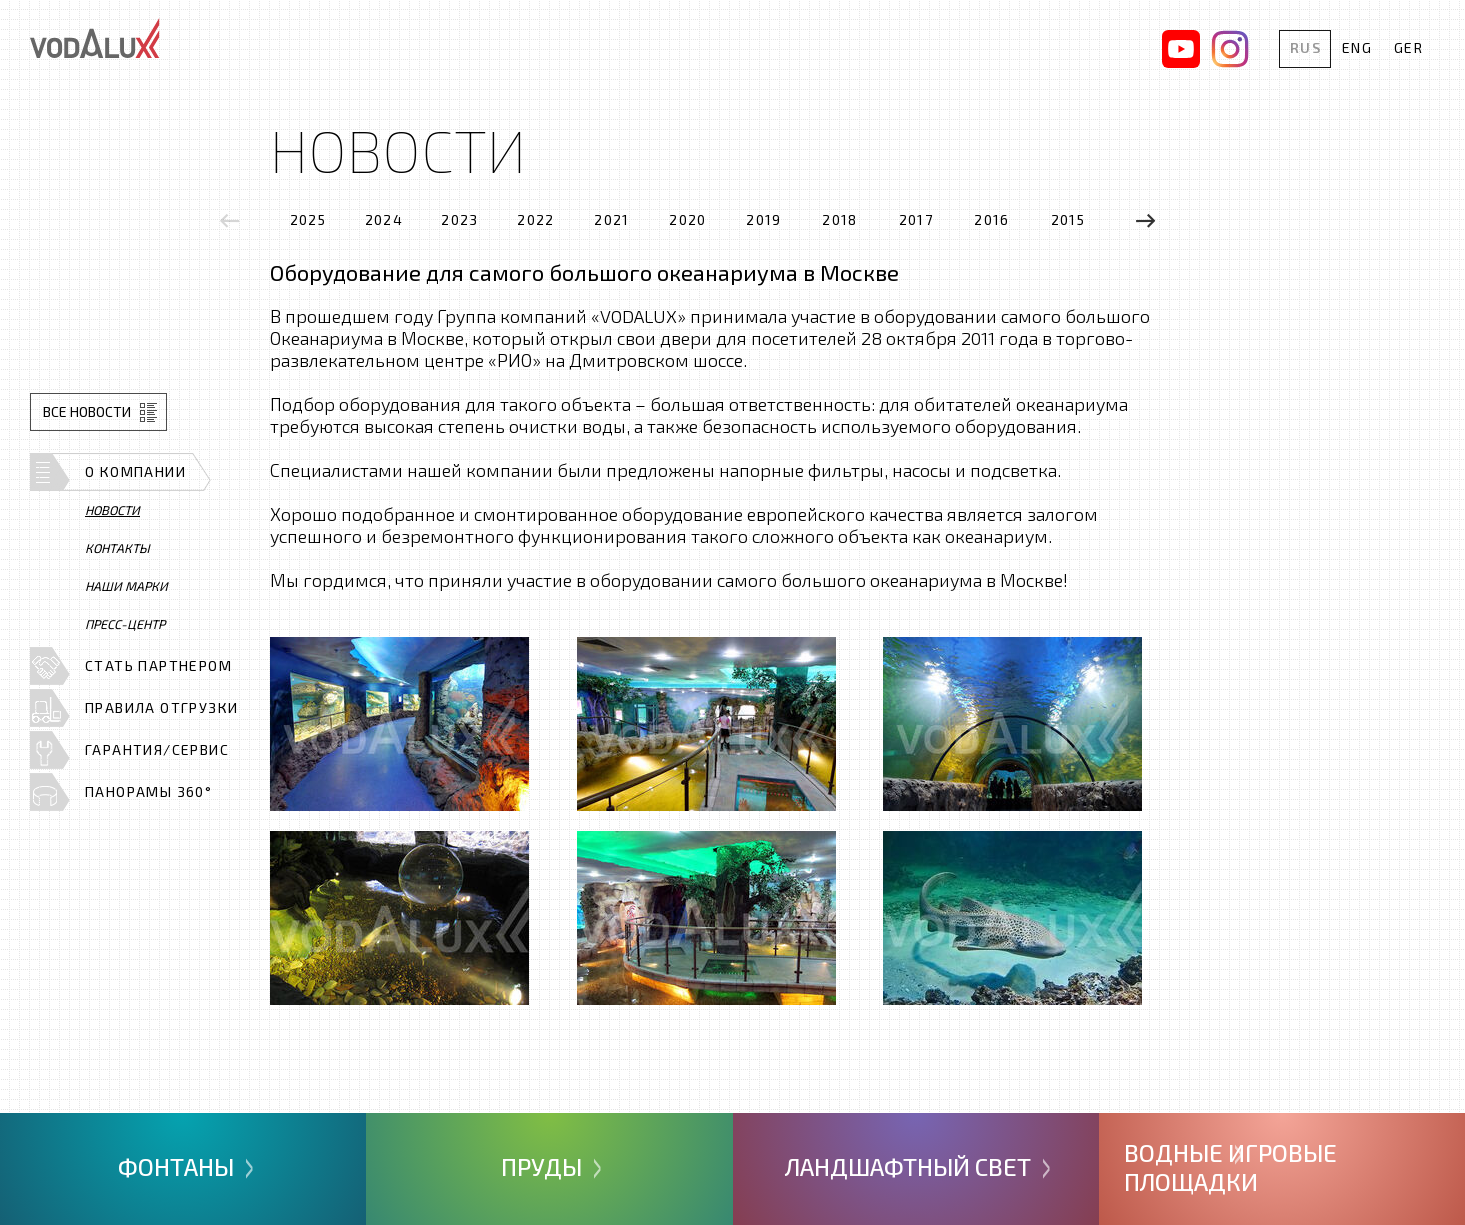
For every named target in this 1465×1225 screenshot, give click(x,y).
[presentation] (230, 220)
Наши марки (126, 586)
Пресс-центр (125, 624)
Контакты (117, 548)
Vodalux (95, 38)
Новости (112, 510)
